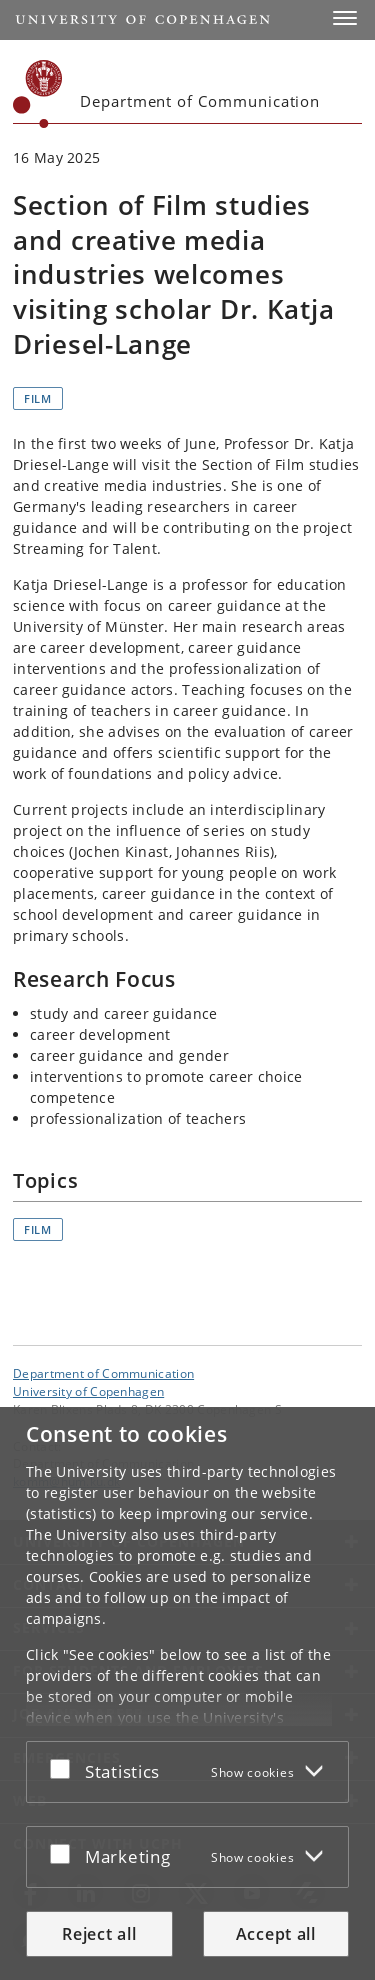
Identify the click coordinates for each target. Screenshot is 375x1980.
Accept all (276, 1934)
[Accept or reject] (65, 1768)
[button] (345, 18)
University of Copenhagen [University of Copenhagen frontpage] (88, 1391)
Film (38, 398)
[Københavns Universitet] (38, 94)
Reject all (99, 1934)
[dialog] (187, 1693)
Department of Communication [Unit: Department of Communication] (103, 1373)
